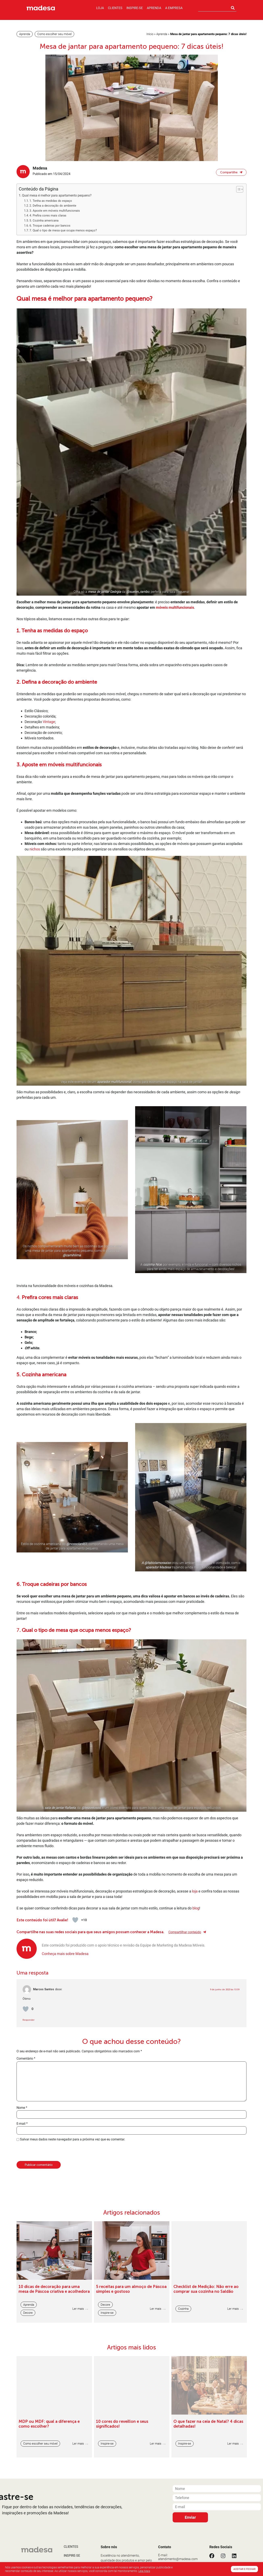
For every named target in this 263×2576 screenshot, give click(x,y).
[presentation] (44, 2117)
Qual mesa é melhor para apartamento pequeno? (57, 195)
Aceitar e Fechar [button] (244, 2569)
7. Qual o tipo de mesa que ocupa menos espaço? (63, 230)
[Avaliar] (75, 1885)
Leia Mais (144, 2571)
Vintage (49, 722)
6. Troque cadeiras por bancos (49, 225)
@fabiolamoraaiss (157, 1470)
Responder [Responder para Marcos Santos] (28, 1984)
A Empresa (174, 8)
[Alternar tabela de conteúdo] (237, 189)
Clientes (115, 8)
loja (195, 1856)
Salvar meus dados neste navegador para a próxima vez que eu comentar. (72, 2104)
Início (149, 34)
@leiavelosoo (91, 1773)
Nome (22, 2072)
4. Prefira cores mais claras (47, 215)
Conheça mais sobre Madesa (65, 1918)
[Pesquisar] (232, 7)
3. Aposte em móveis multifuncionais (54, 210)
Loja (100, 8)
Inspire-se (134, 8)
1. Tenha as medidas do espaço (50, 201)
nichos (34, 849)
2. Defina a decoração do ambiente (52, 205)
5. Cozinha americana (43, 220)
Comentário (26, 2023)
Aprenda (154, 8)
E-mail (22, 2088)
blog (195, 1873)
